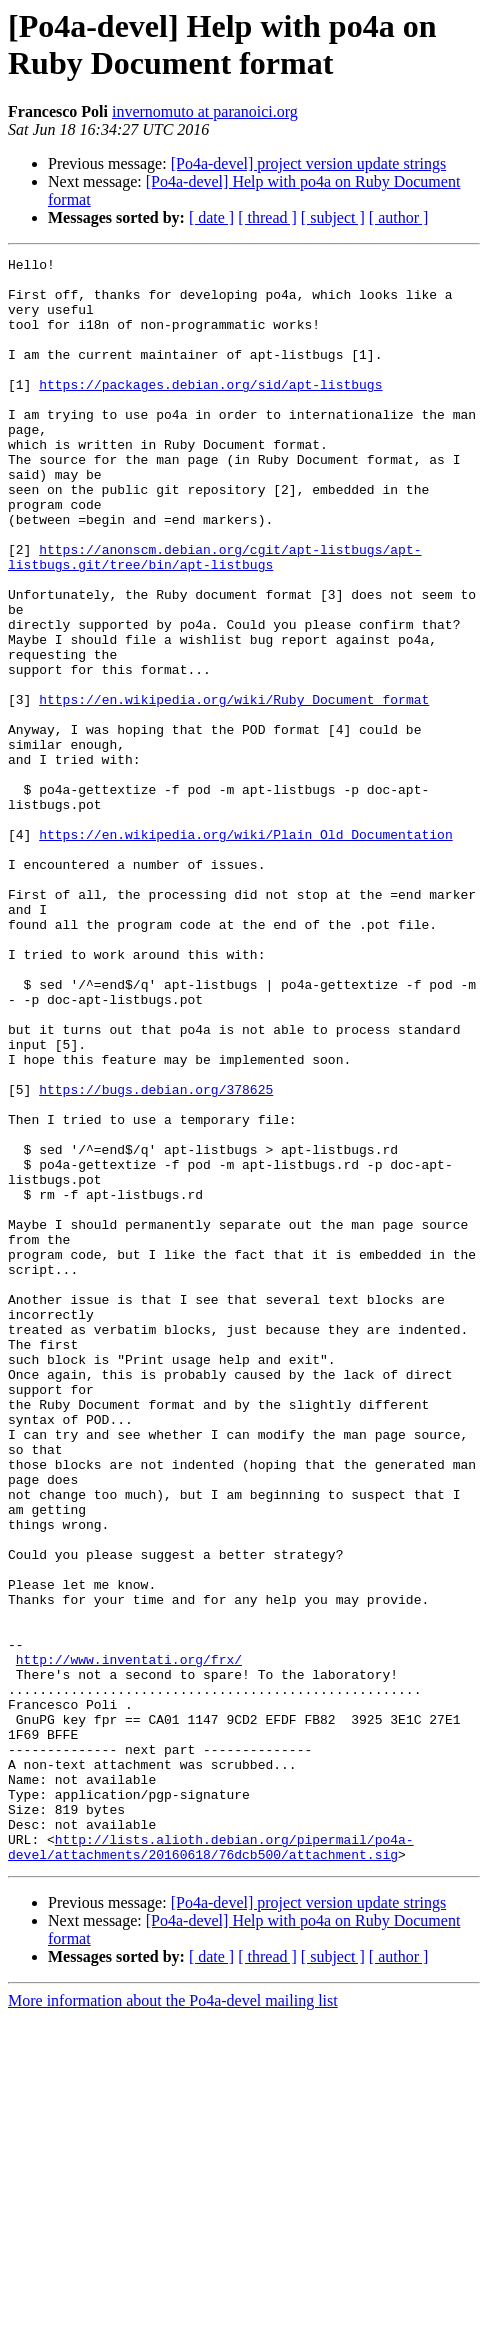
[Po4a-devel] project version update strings (308, 163)
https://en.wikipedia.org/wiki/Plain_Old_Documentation (245, 951)
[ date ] (211, 217)
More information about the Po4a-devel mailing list (173, 2321)
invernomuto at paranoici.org (205, 111)
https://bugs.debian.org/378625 (156, 1257)
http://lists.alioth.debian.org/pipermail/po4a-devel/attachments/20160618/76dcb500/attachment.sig (211, 2166)
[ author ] (399, 217)
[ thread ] (267, 217)
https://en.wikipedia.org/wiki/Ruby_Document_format (234, 789)
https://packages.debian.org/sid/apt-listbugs (210, 411)
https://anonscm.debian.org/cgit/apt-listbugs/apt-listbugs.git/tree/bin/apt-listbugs (214, 618)
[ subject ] (333, 217)
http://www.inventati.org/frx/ (129, 1941)
